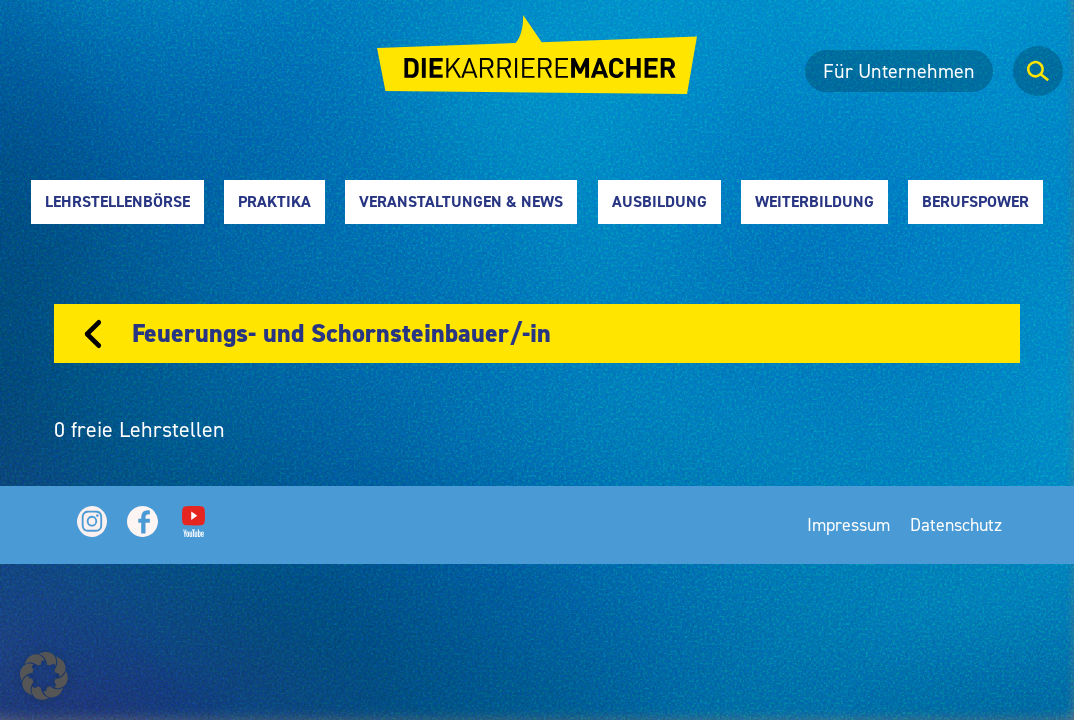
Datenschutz (956, 524)
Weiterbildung (814, 201)
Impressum (848, 524)
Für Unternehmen (899, 71)
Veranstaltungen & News (461, 201)
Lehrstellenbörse (117, 201)
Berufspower (975, 201)
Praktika (274, 201)
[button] (44, 676)
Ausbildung (659, 201)
